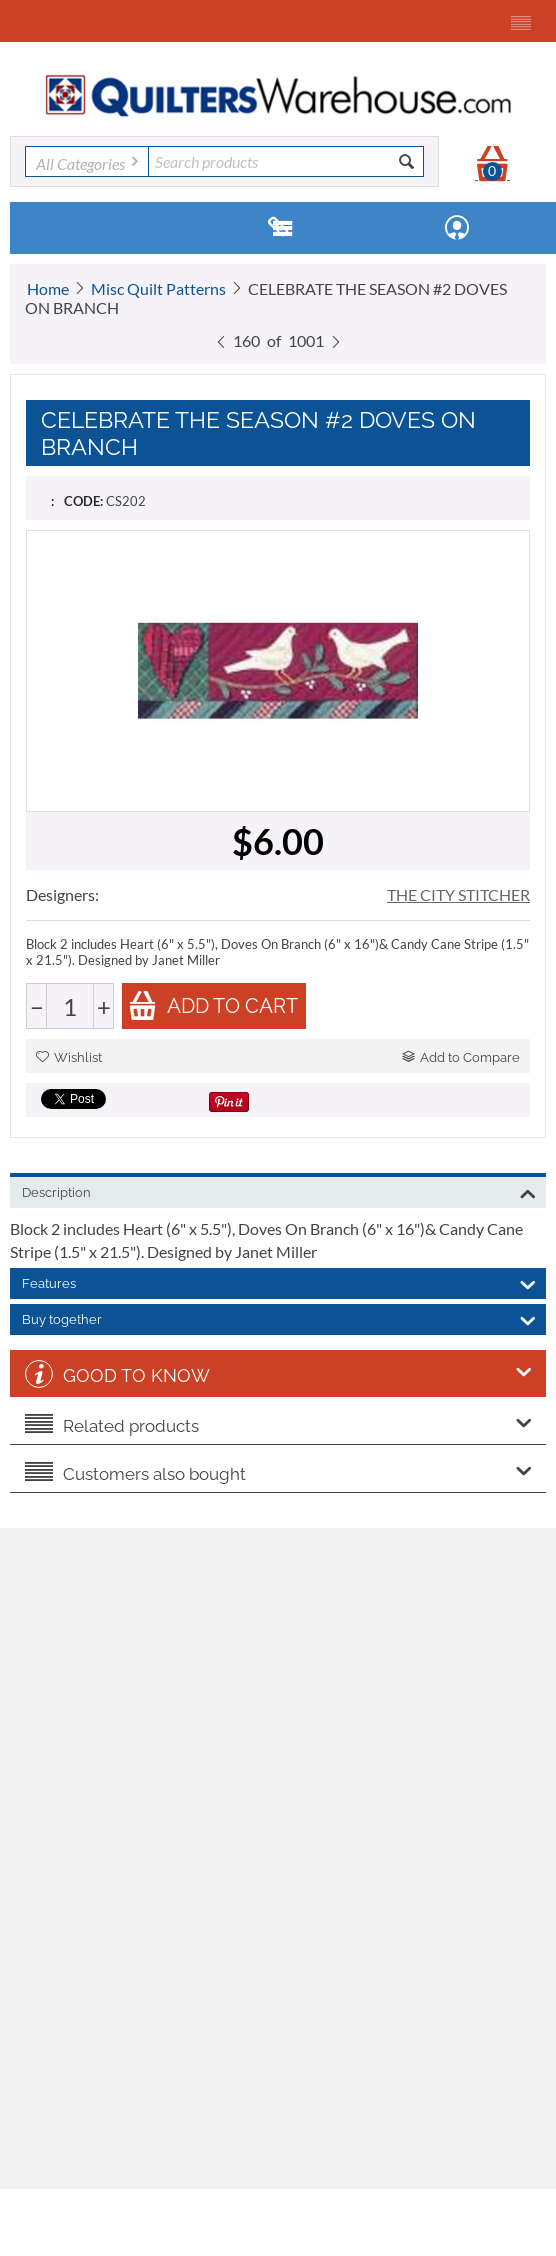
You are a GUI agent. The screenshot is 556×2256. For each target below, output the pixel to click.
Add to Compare (461, 1057)
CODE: (83, 501)
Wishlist (69, 1057)
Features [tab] (279, 1282)
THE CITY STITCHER (458, 894)
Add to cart (213, 1005)
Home (48, 288)
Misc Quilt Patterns (158, 288)
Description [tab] (279, 1191)
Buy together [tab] (279, 1318)
